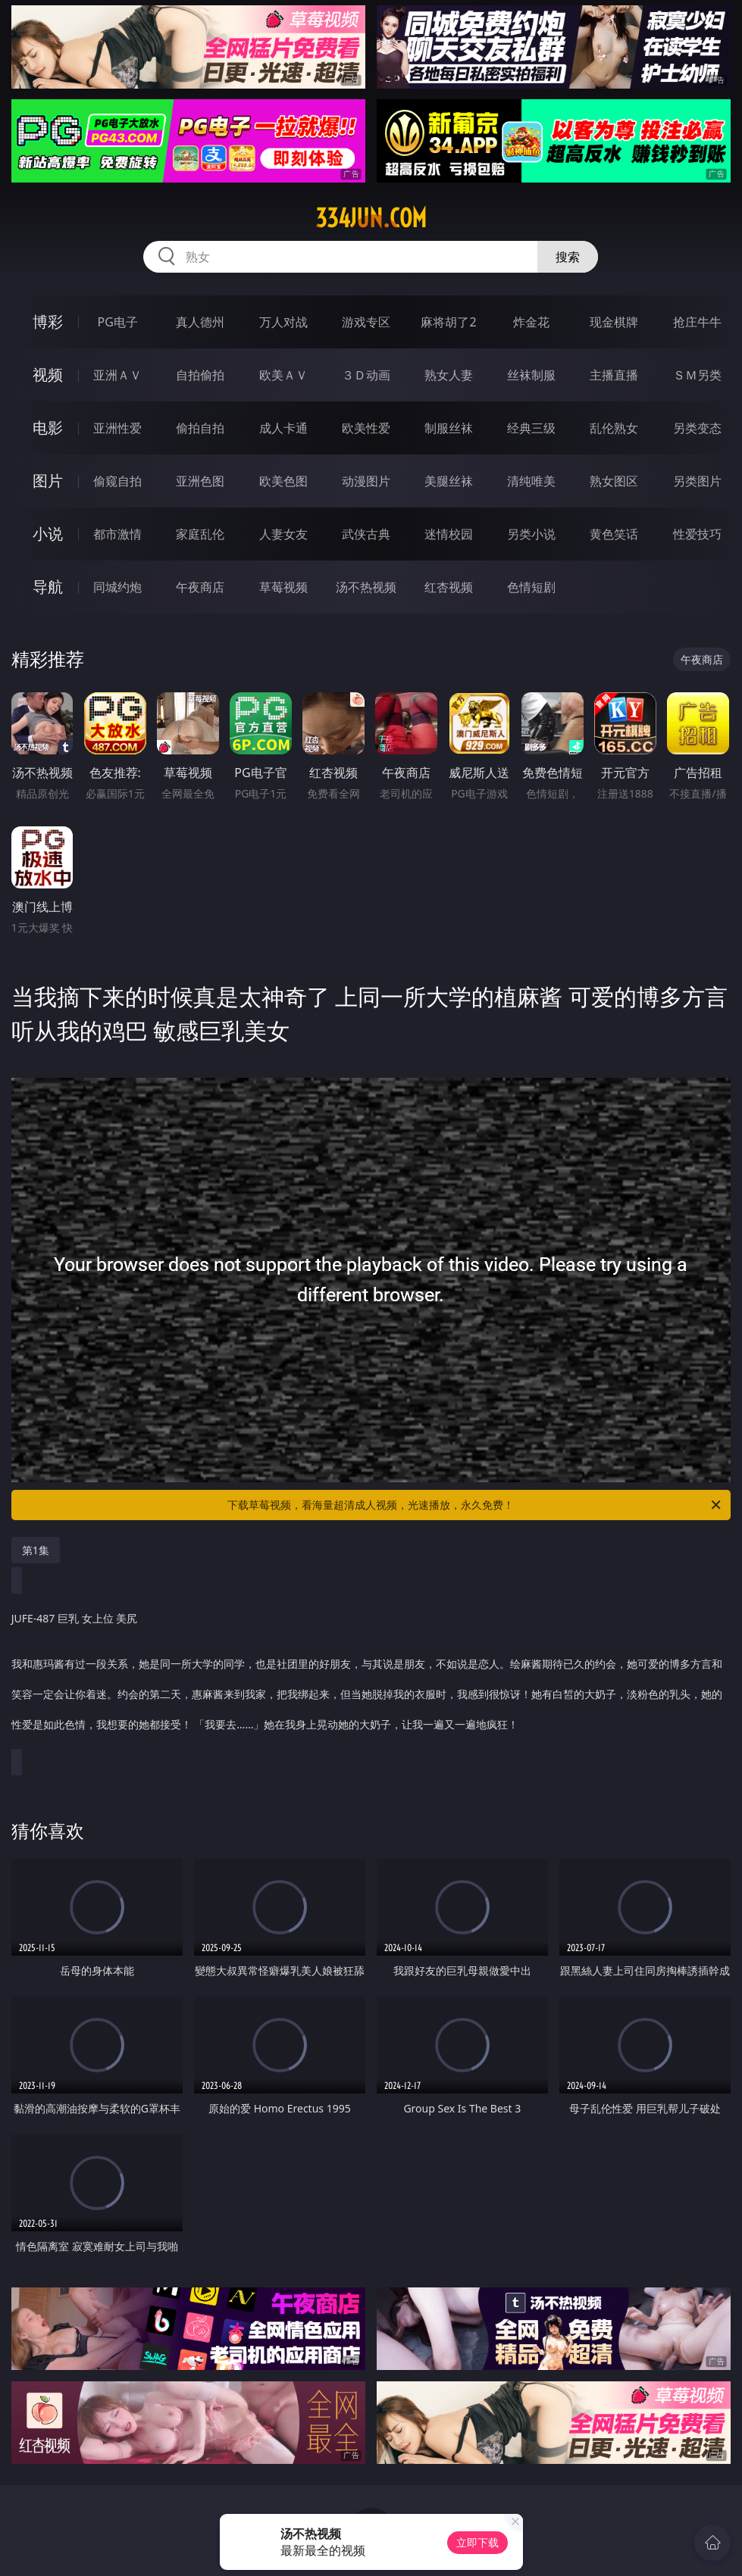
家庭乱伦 (200, 534)
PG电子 (118, 322)
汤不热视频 (366, 587)
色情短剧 (531, 587)
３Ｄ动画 (366, 375)
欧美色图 (283, 481)
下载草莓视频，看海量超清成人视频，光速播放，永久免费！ (475, 1505)
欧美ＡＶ (283, 375)
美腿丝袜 (448, 481)
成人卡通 (283, 428)
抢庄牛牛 (697, 322)
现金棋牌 (614, 322)
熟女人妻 (448, 375)
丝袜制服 (531, 375)
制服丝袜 (448, 428)
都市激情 (117, 534)
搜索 (568, 256)
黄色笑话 (614, 534)
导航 (48, 586)
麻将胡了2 (448, 322)
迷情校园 (448, 534)
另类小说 (531, 534)
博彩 (48, 321)
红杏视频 (448, 587)
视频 (48, 374)
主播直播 (614, 375)
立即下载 (477, 2542)
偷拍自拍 (200, 428)
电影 (48, 427)
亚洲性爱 (117, 428)
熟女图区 (614, 481)
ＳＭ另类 (697, 375)
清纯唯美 (531, 481)
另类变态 (697, 428)
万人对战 (283, 322)
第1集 (35, 1550)
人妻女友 (283, 534)
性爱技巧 (697, 534)
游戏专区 (366, 322)
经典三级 (531, 428)
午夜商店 (200, 587)
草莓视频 (283, 587)
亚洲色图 (200, 481)
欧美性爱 (366, 428)
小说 (48, 533)
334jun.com (371, 218)
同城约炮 (117, 587)
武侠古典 (366, 534)
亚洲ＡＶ (117, 375)
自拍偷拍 (200, 375)
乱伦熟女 (614, 428)
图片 (48, 480)
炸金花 (531, 322)
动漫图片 (366, 481)
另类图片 (697, 481)
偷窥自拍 (117, 481)
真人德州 (200, 322)
